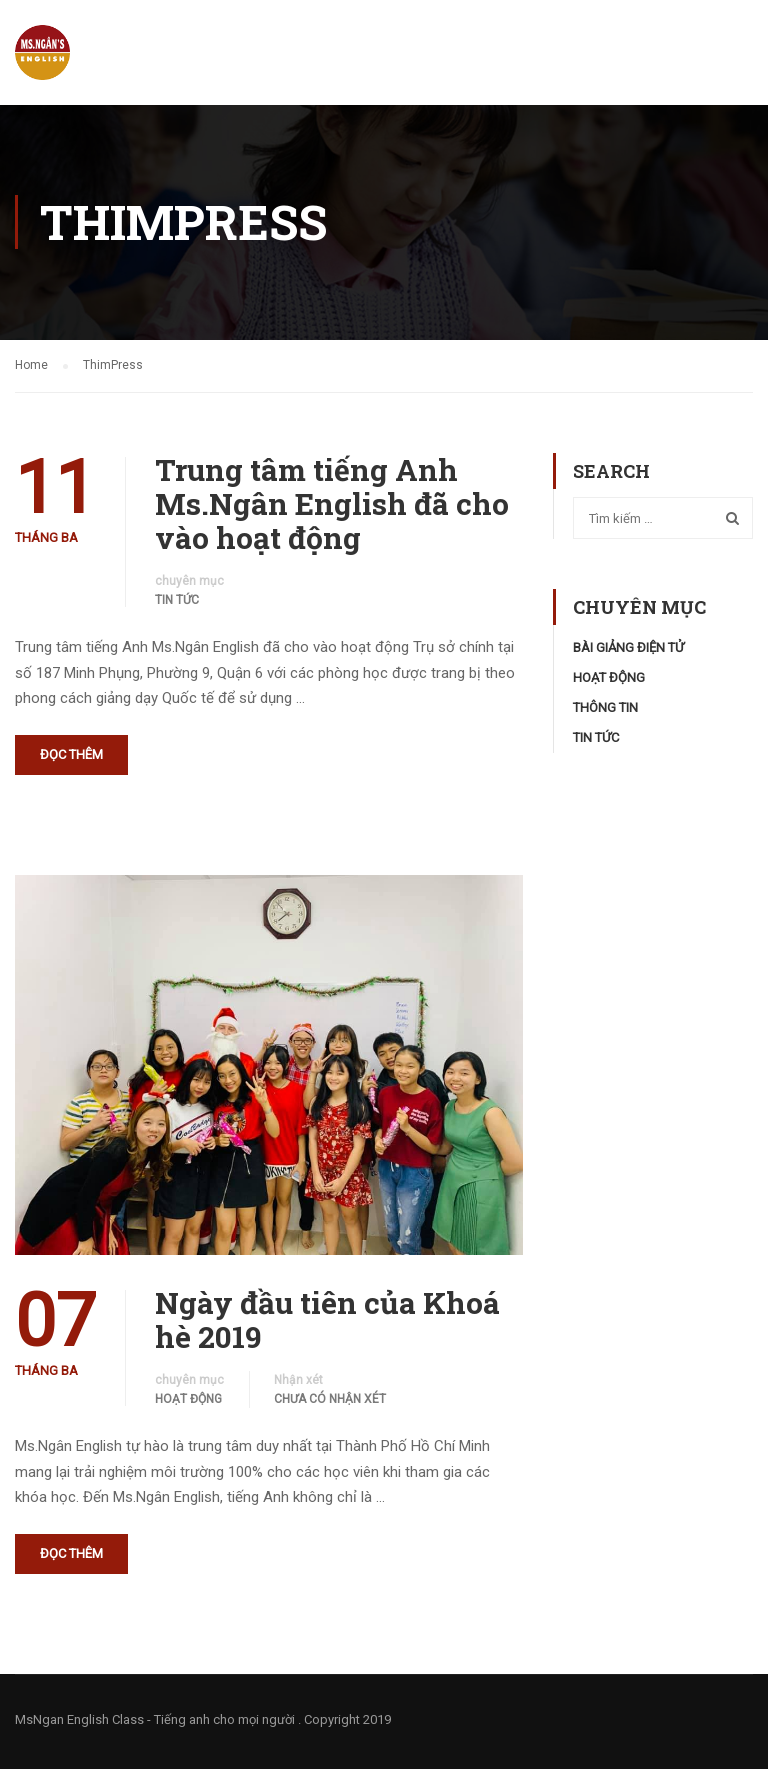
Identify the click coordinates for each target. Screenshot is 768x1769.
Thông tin (605, 707)
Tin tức (177, 600)
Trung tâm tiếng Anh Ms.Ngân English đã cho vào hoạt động (332, 504)
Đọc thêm (71, 754)
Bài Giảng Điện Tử (628, 647)
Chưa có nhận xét (330, 1399)
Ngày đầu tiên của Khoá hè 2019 (327, 1320)
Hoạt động (188, 1399)
